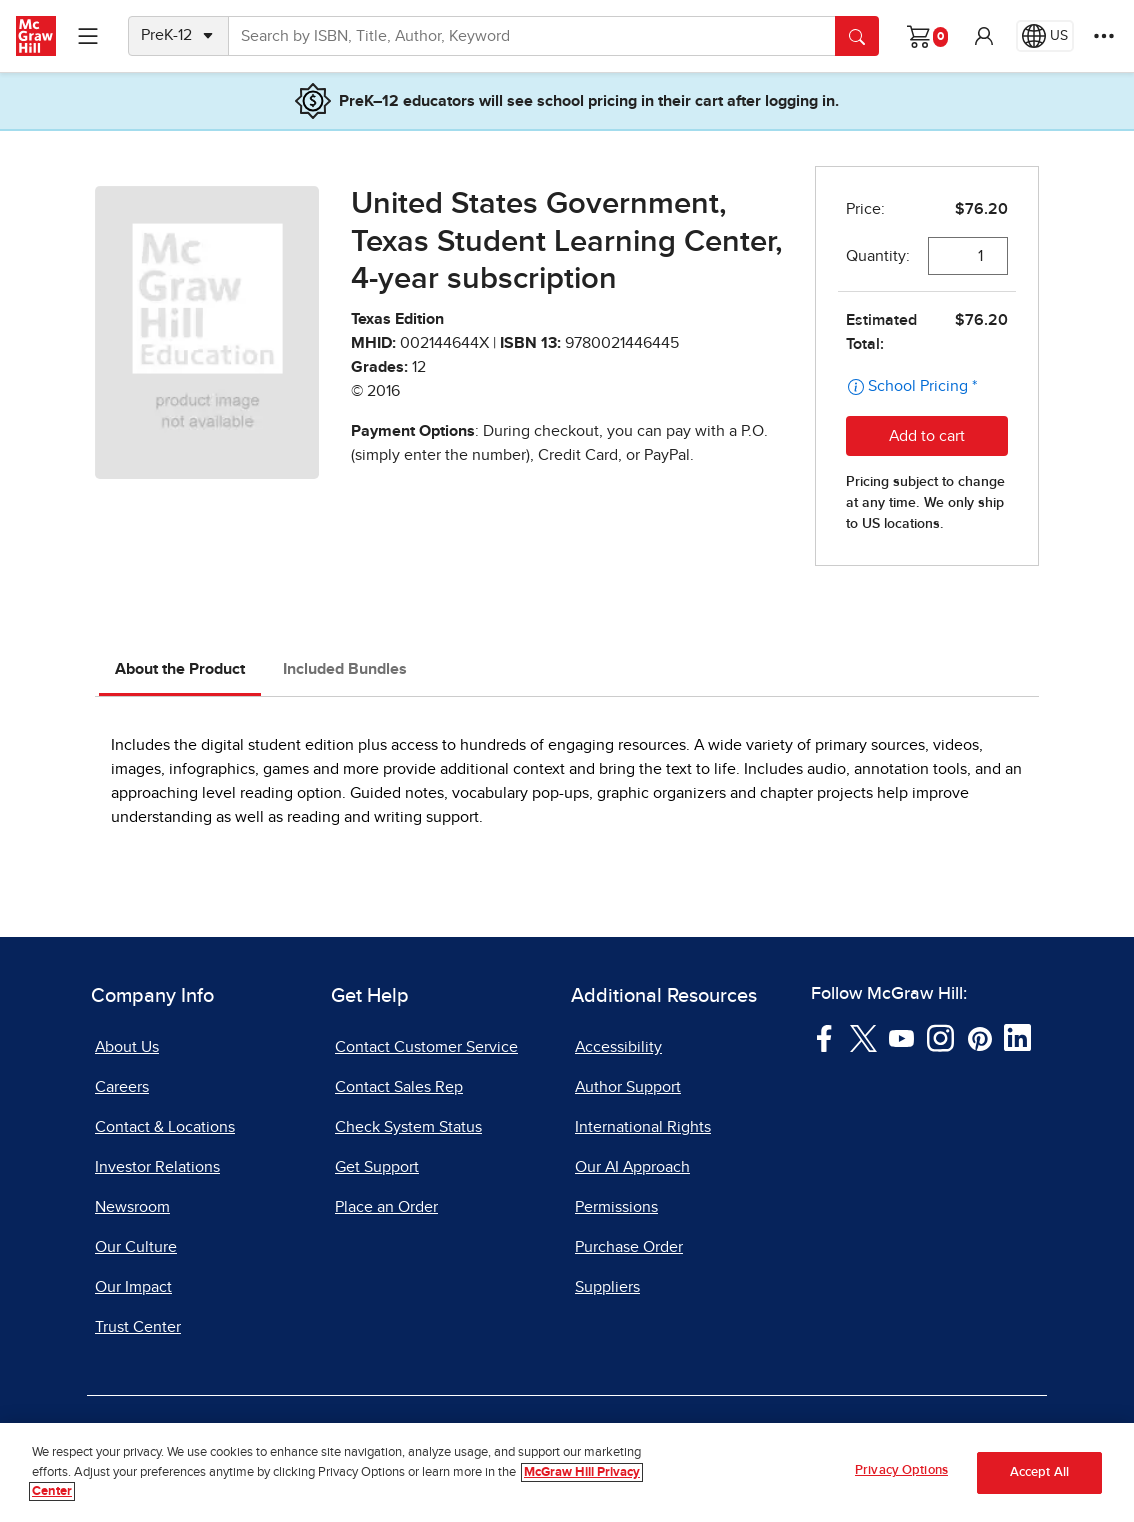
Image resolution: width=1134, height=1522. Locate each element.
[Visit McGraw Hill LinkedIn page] (1017, 1037)
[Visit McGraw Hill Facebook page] (824, 1037)
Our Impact (133, 1287)
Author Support (628, 1087)
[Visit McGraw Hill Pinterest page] (979, 1037)
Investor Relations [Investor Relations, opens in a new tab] (157, 1167)
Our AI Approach (632, 1167)
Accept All (1039, 1476)
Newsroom (132, 1207)
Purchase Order (629, 1247)
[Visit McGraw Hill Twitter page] (863, 1037)
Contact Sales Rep (399, 1087)
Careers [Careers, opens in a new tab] (122, 1087)
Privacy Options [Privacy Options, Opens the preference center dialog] (901, 1474)
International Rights (643, 1127)
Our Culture (136, 1247)
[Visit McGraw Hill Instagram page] (940, 1037)
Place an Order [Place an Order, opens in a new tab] (386, 1207)
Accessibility (618, 1047)
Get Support (377, 1167)
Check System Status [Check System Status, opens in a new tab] (408, 1127)
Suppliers (607, 1287)
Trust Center (138, 1327)
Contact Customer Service (426, 1047)
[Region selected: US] (1045, 36)
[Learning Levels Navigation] (88, 36)
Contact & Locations (165, 1127)
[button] (984, 36)
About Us (127, 1047)
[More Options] (1104, 36)
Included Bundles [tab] (345, 669)
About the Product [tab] (180, 669)
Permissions (616, 1207)
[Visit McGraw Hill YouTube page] (901, 1037)
